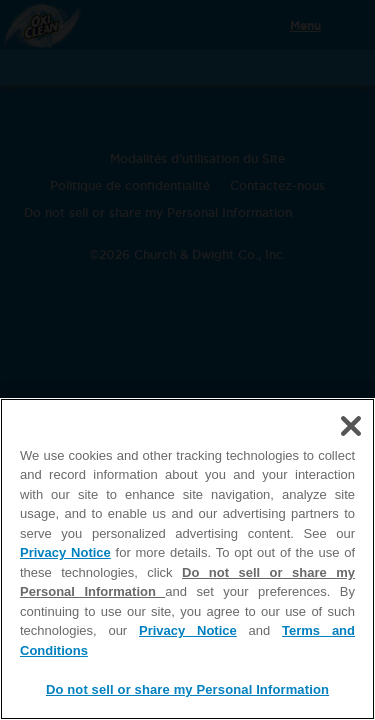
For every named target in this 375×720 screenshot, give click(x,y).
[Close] (351, 426)
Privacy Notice (65, 552)
